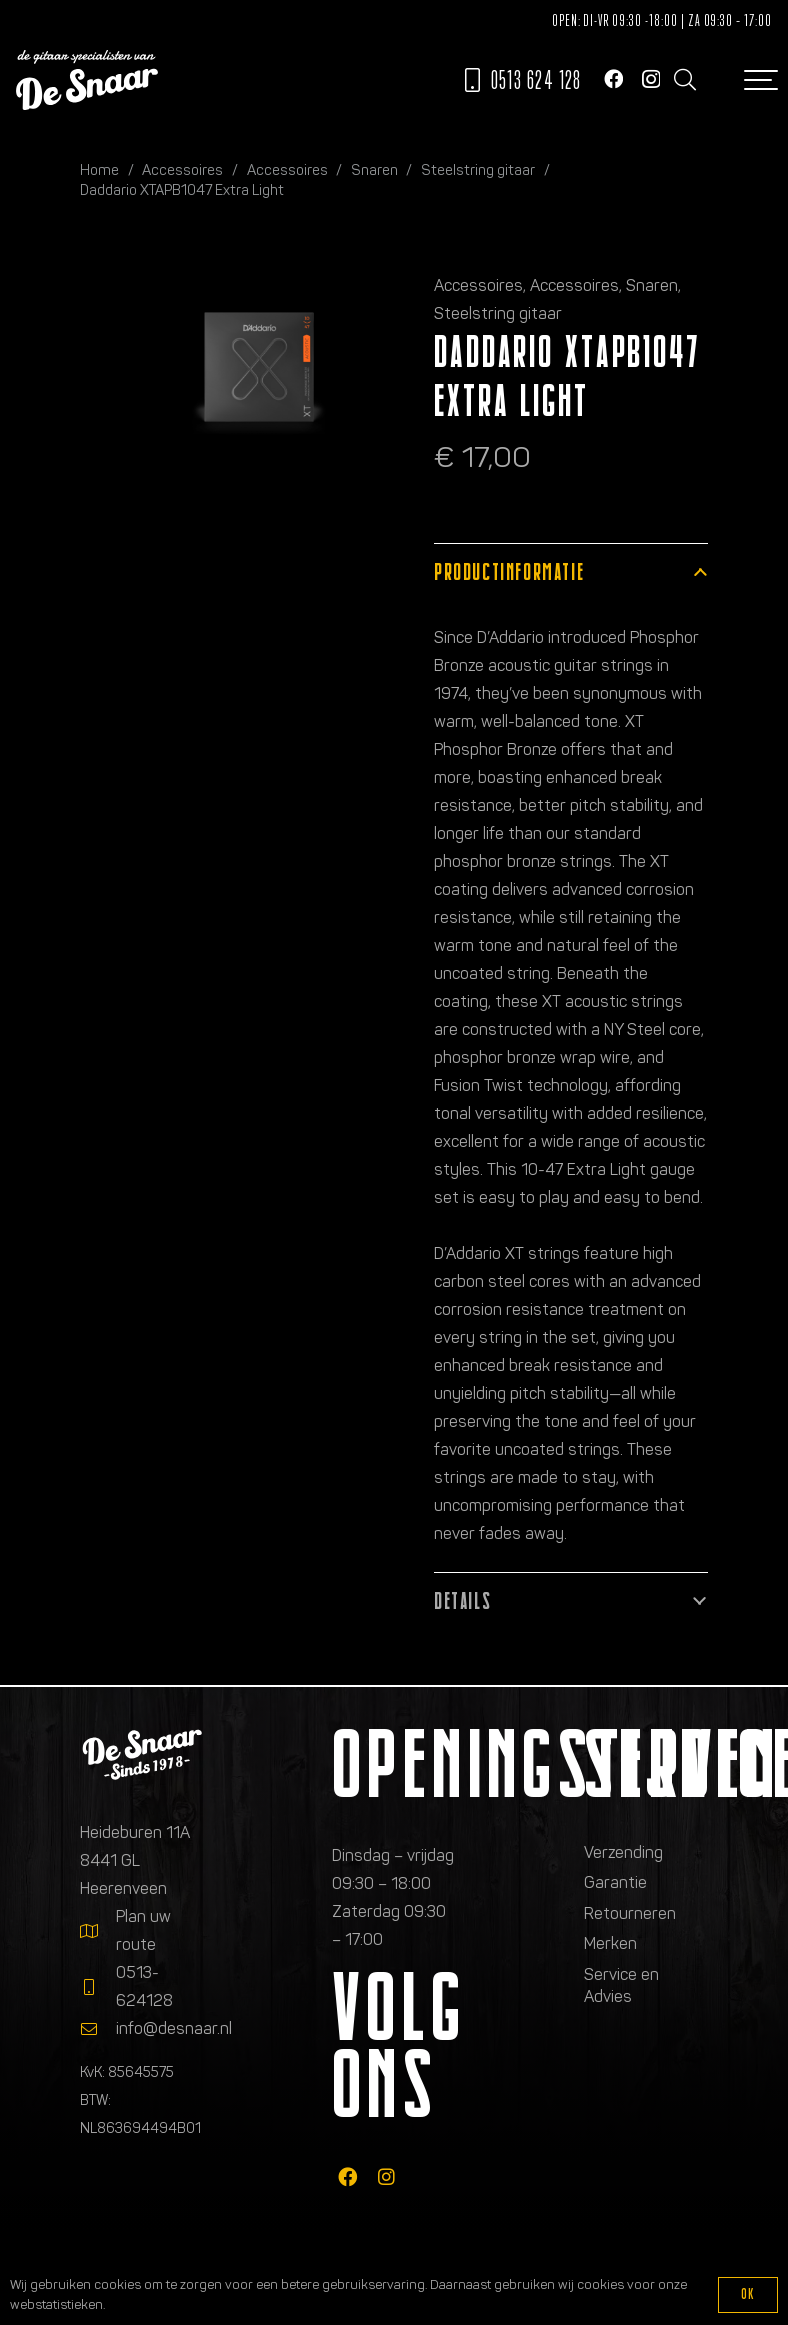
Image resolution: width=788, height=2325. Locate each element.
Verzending (623, 1852)
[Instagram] (651, 79)
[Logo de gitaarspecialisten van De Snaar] (87, 80)
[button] (684, 80)
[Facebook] (613, 78)
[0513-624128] (98, 1987)
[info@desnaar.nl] (98, 2029)
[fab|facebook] (347, 2176)
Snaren (374, 170)
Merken (610, 1943)
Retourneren (630, 1913)
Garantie (615, 1882)
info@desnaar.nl (174, 2028)
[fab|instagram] (386, 2176)
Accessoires (182, 170)
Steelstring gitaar (478, 170)
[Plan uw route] (98, 1931)
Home (99, 170)
